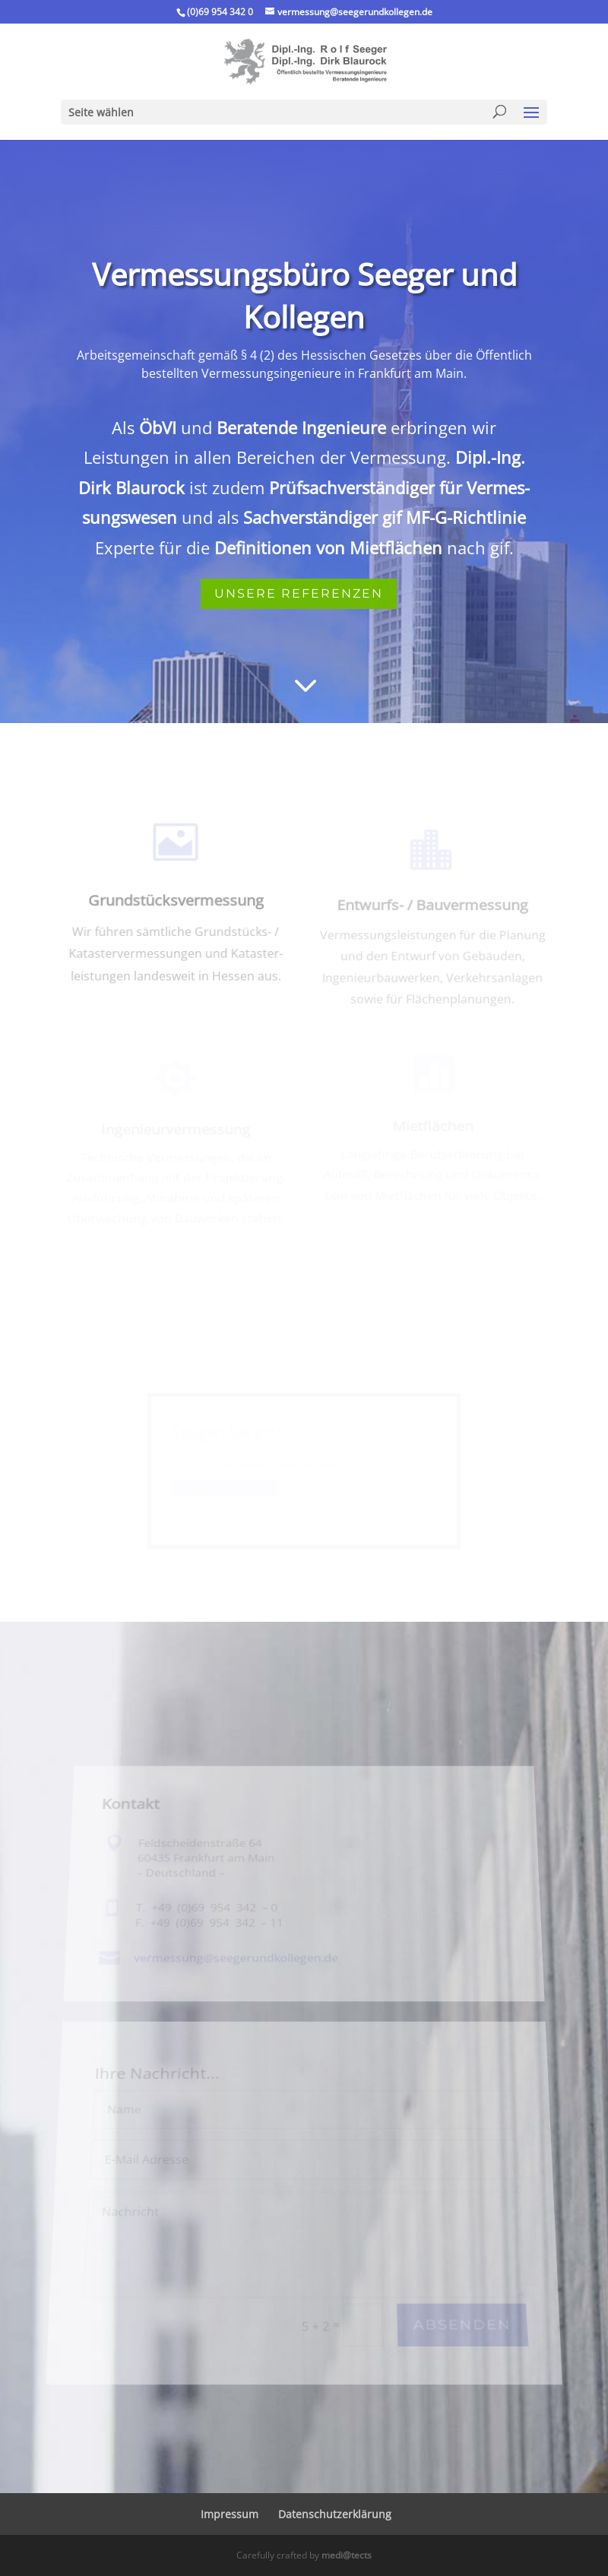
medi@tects (346, 2555)
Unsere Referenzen (298, 593)
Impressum (229, 2514)
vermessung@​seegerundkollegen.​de (237, 1972)
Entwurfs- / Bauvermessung (432, 910)
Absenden (471, 2305)
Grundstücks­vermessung (176, 905)
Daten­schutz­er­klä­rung (334, 2514)
